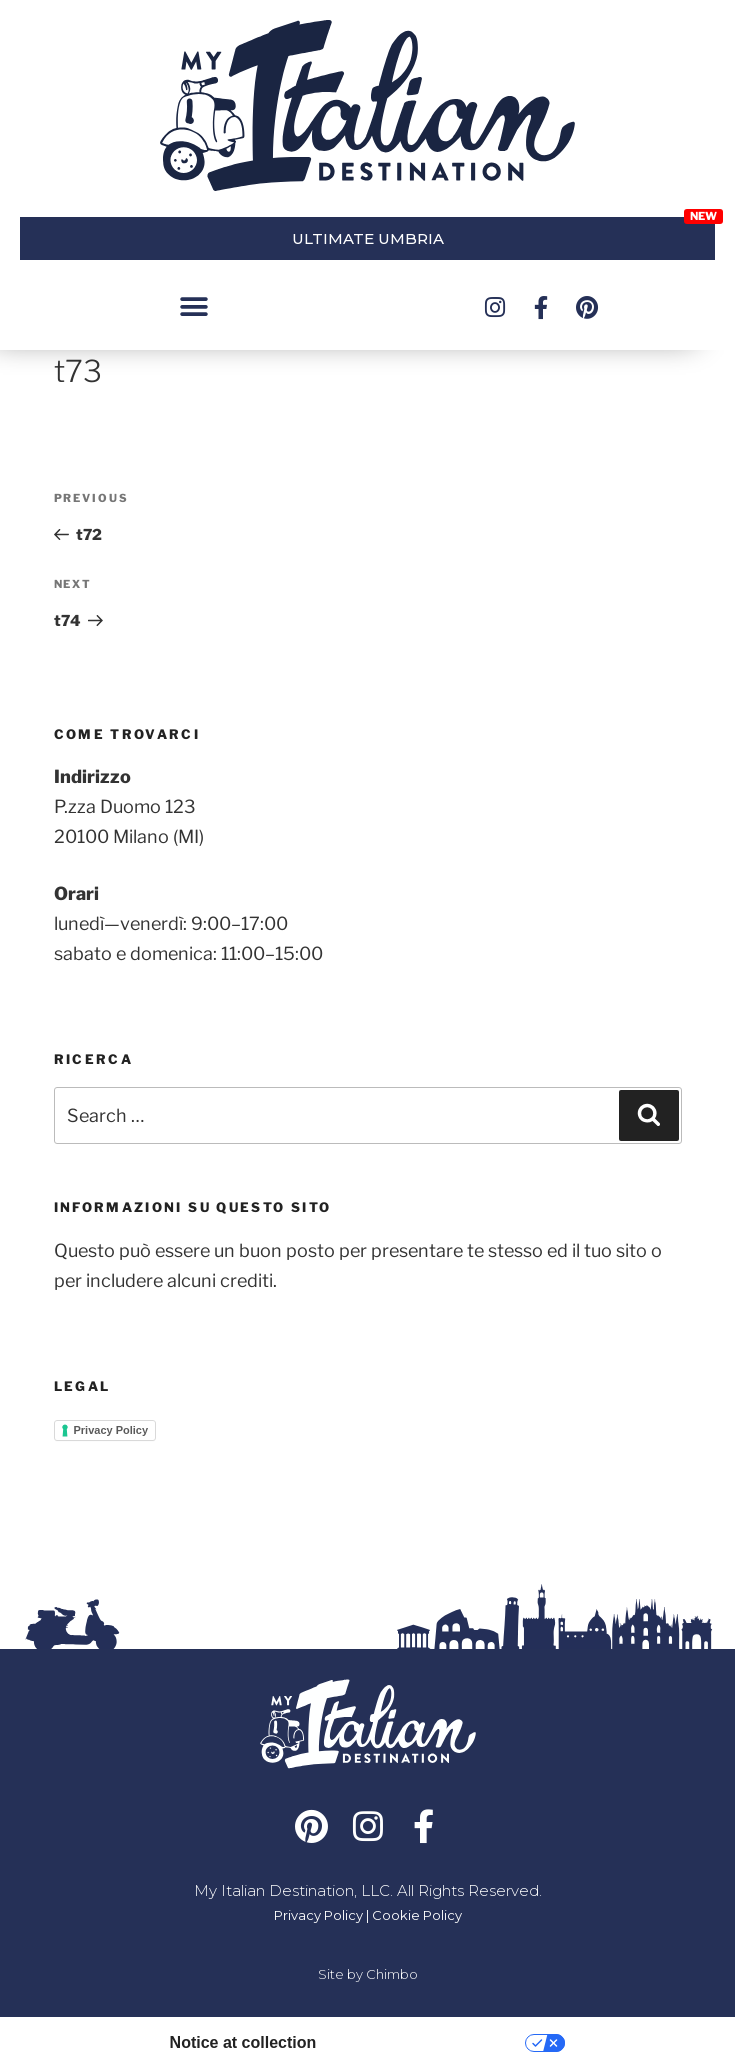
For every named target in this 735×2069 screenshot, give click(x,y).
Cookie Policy (417, 1915)
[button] (193, 307)
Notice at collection (243, 2042)
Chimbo (392, 1974)
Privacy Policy (111, 1430)
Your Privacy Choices (430, 2042)
